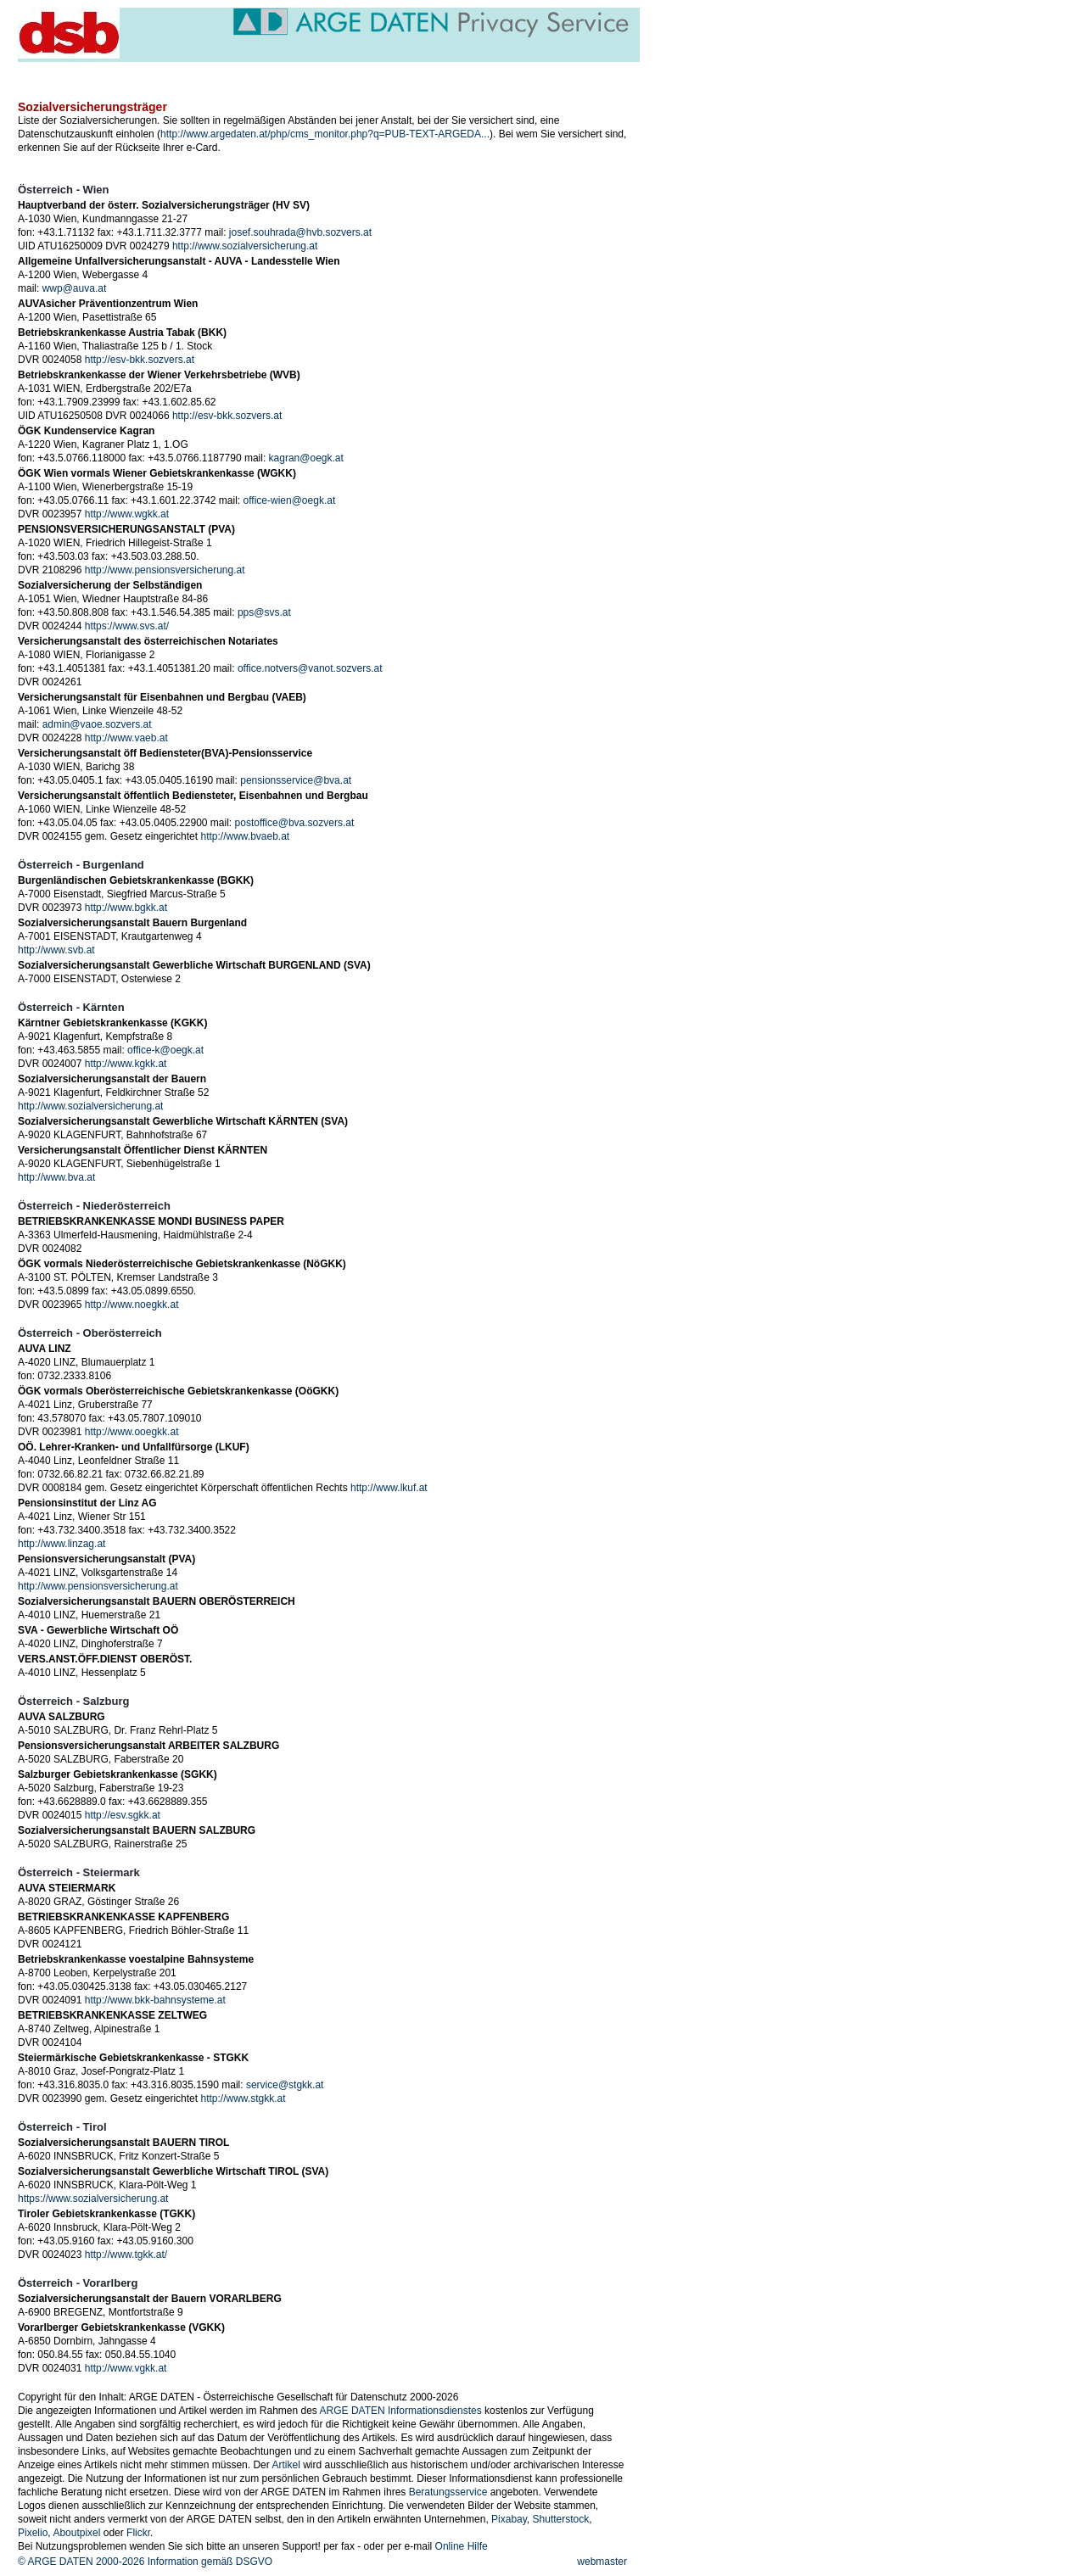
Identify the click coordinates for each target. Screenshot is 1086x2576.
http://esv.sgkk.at (122, 1815)
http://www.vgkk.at (126, 2368)
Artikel (285, 2465)
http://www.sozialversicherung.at (244, 246)
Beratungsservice (448, 2492)
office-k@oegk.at (165, 1050)
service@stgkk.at (285, 2085)
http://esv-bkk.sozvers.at (139, 360)
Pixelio (33, 2533)
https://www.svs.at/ (127, 626)
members (492, 71)
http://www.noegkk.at (132, 1304)
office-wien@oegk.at (290, 500)
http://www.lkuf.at (389, 1488)
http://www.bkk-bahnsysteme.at (155, 2000)
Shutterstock (561, 2519)
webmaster (602, 2562)
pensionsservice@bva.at (295, 780)
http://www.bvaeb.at (244, 836)
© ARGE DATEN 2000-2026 (81, 2562)
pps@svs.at (264, 612)
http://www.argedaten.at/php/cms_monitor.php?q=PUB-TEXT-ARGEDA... (325, 134)
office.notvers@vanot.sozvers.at (310, 668)
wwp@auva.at (74, 288)
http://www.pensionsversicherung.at (165, 570)
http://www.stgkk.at (242, 2098)
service (284, 71)
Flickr (138, 2533)
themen (335, 71)
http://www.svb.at (56, 950)
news (72, 71)
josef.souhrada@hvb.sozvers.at (300, 232)
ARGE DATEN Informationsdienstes (401, 2411)
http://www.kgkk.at (126, 1064)
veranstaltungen (138, 71)
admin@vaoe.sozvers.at (97, 724)
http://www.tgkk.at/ (126, 2254)
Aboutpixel (76, 2533)
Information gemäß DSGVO (210, 2562)
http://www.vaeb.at (126, 738)
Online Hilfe (461, 2546)
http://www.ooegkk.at (132, 1432)
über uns (437, 71)
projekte (386, 71)
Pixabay (509, 2519)
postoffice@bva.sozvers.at (295, 823)
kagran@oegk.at (306, 458)
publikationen (221, 71)
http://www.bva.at (56, 1177)
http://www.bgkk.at (126, 908)
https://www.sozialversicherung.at (93, 2198)
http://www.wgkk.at (127, 514)
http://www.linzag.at (61, 1544)
